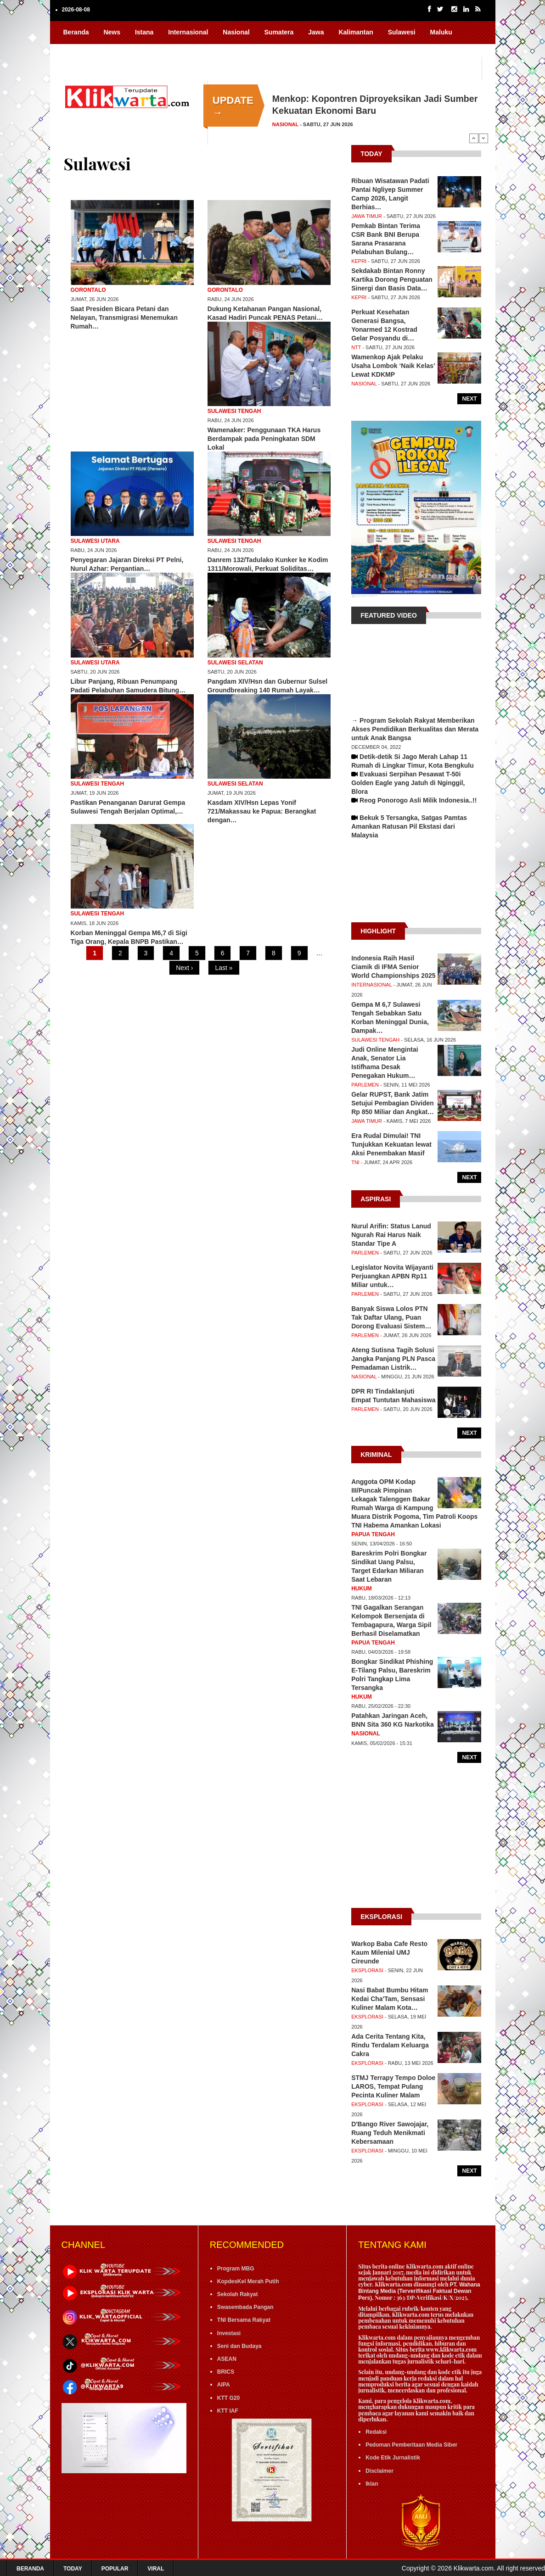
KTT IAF (227, 2411)
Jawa (316, 32)
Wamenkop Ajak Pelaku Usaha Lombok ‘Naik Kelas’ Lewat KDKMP (393, 365)
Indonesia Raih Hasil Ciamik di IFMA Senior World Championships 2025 (393, 966)
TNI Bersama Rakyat (243, 2320)
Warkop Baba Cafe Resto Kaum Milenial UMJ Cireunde (389, 1952)
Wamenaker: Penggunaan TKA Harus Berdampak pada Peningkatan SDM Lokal (264, 438)
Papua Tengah (373, 1534)
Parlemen (365, 1084)
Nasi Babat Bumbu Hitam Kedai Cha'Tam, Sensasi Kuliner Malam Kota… (389, 1998)
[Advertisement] (416, 885)
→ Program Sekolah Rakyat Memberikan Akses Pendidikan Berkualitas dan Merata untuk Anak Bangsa (414, 729)
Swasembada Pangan (245, 2307)
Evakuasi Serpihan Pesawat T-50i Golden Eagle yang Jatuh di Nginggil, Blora (408, 782)
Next (483, 138)
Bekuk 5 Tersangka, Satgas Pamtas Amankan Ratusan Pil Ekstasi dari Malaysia (409, 826)
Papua (73, 50)
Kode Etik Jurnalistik (392, 2457)
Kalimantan (355, 32)
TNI (355, 1162)
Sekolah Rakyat (237, 2294)
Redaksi (376, 2432)
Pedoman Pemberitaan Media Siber (411, 2445)
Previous (473, 138)
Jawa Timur (366, 216)
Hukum (361, 1588)
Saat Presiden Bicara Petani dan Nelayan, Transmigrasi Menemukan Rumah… (124, 317)
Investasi (229, 2333)
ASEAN (226, 2359)
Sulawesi (402, 32)
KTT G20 (228, 2398)
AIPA (223, 2384)
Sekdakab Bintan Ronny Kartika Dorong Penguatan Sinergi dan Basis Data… (392, 279)
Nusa (104, 50)
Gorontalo (88, 290)
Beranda (76, 32)
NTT (356, 347)
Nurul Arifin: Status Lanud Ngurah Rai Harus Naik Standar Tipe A (391, 1234)
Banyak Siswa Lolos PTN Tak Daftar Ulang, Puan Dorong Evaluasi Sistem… (391, 1317)
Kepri (358, 261)
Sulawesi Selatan (235, 662)
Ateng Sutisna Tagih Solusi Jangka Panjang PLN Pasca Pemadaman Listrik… (393, 1358)
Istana (144, 32)
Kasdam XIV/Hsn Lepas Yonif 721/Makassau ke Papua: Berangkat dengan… (262, 811)
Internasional (188, 32)
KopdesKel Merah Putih (248, 2281)
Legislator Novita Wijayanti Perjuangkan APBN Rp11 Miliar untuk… (392, 1276)
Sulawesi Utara (95, 541)
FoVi (134, 50)
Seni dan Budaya (239, 2346)
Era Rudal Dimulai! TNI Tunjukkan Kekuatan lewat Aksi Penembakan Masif (391, 1144)
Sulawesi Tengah (234, 411)
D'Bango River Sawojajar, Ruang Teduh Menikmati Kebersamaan (389, 2132)
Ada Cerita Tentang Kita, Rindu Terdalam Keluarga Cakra (390, 2045)
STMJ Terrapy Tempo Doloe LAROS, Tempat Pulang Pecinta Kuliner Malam (393, 2086)
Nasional (236, 32)
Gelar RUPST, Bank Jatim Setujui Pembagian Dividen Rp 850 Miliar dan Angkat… (392, 1103)
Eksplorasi (367, 1970)
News (111, 32)
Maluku (441, 32)
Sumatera (279, 32)
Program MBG (235, 2268)
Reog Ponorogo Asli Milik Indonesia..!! (418, 800)
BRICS (225, 2372)
